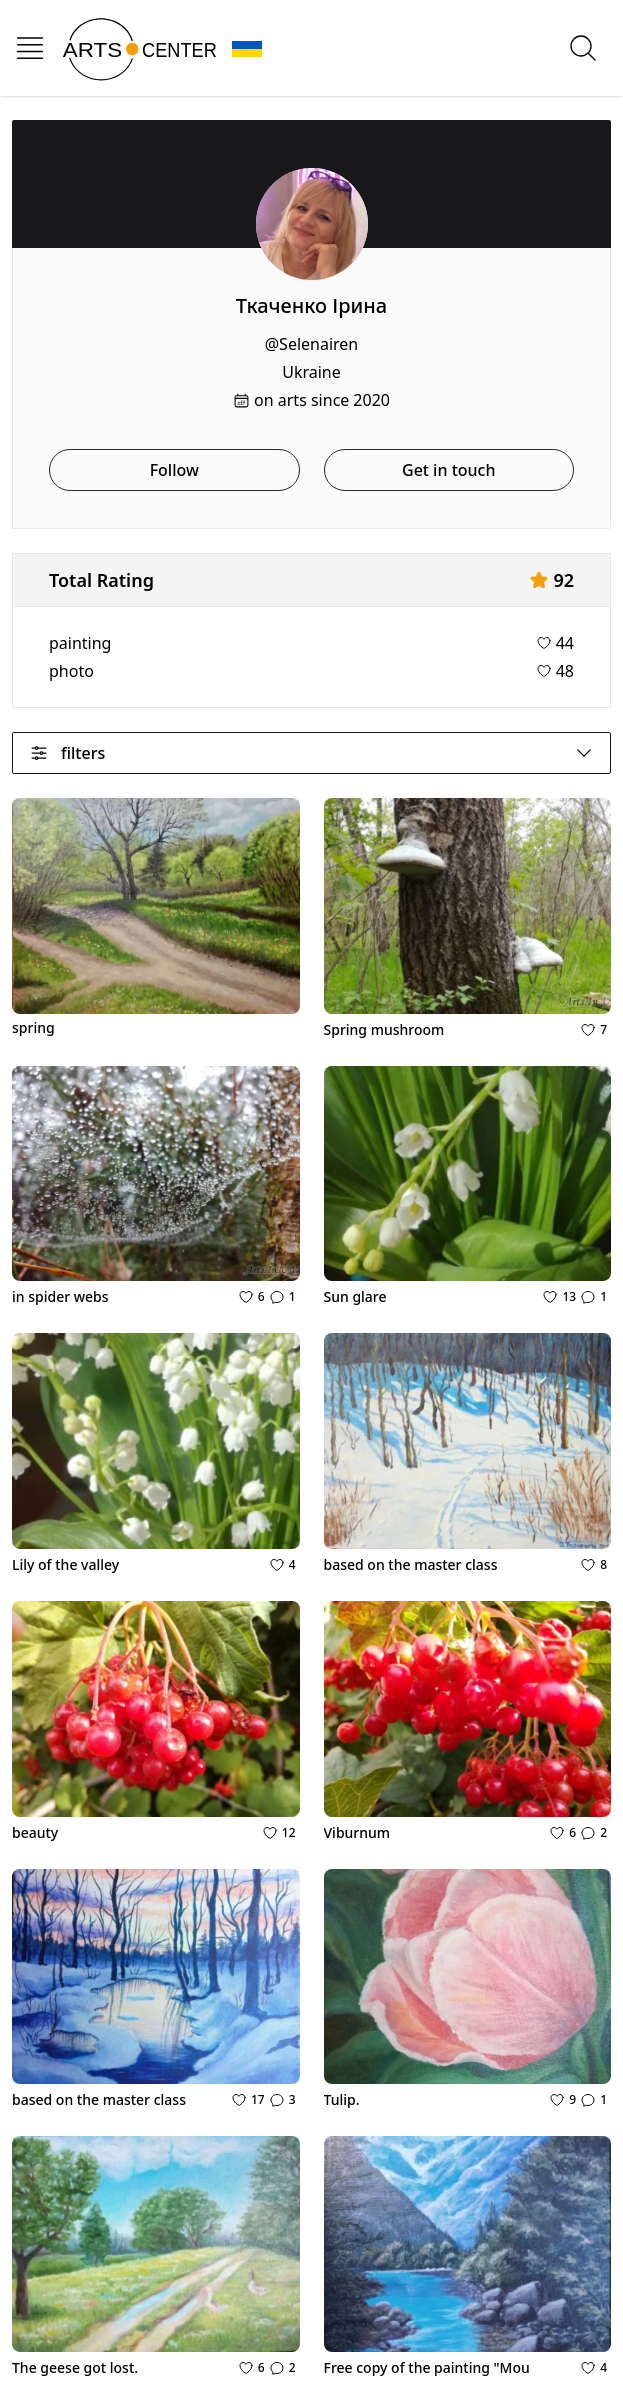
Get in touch (448, 470)
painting (80, 643)
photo (71, 671)
